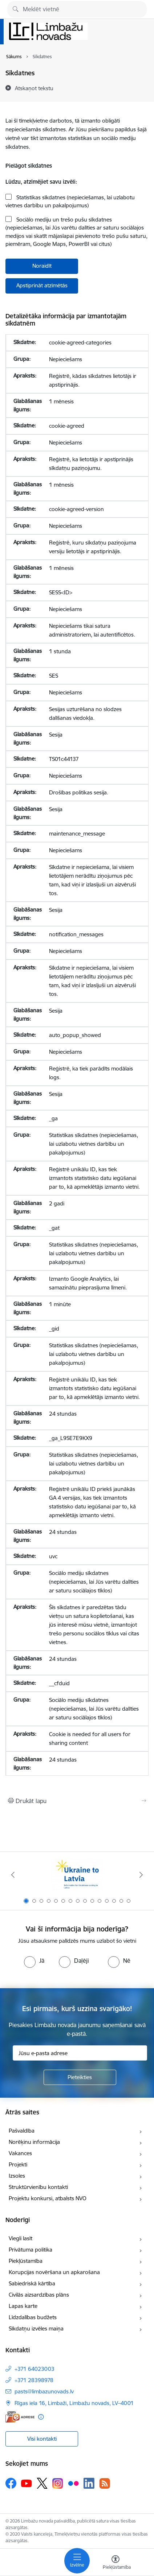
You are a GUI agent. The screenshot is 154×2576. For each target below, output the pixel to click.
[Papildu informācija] (41, 2417)
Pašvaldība (22, 2130)
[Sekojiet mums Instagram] (57, 2483)
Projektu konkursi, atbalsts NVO (47, 2198)
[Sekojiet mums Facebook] (10, 2483)
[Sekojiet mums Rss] (104, 2483)
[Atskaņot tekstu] (34, 88)
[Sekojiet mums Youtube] (26, 2483)
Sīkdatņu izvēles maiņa (36, 2328)
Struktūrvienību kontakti (38, 2187)
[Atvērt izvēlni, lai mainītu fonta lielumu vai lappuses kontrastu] (115, 2563)
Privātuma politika (30, 2249)
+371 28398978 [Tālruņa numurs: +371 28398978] (34, 2380)
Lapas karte (23, 2305)
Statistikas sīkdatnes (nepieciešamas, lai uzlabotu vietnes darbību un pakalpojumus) (70, 201)
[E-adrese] (20, 2417)
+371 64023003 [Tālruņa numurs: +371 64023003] (34, 2368)
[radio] (34, 1960)
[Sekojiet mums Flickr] (73, 2483)
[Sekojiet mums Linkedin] (89, 2483)
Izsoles (17, 2175)
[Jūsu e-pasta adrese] (80, 2053)
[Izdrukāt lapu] (77, 1801)
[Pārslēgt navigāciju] (77, 2560)
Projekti (18, 2164)
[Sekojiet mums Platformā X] (42, 2483)
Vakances (20, 2153)
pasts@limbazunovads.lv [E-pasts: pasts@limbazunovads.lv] (44, 2391)
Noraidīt (42, 265)
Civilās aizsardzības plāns (39, 2294)
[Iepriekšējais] (13, 1874)
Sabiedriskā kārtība (32, 2283)
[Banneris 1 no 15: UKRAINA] (76, 1874)
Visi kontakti (42, 2438)
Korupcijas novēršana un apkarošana (54, 2272)
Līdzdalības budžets (33, 2317)
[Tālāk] (141, 1874)
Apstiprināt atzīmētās (42, 285)
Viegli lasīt (20, 2238)
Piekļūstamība (25, 2260)
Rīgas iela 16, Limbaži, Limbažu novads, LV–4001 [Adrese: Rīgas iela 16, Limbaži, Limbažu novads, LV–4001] (74, 2403)
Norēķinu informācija (34, 2141)
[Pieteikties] (80, 2077)
